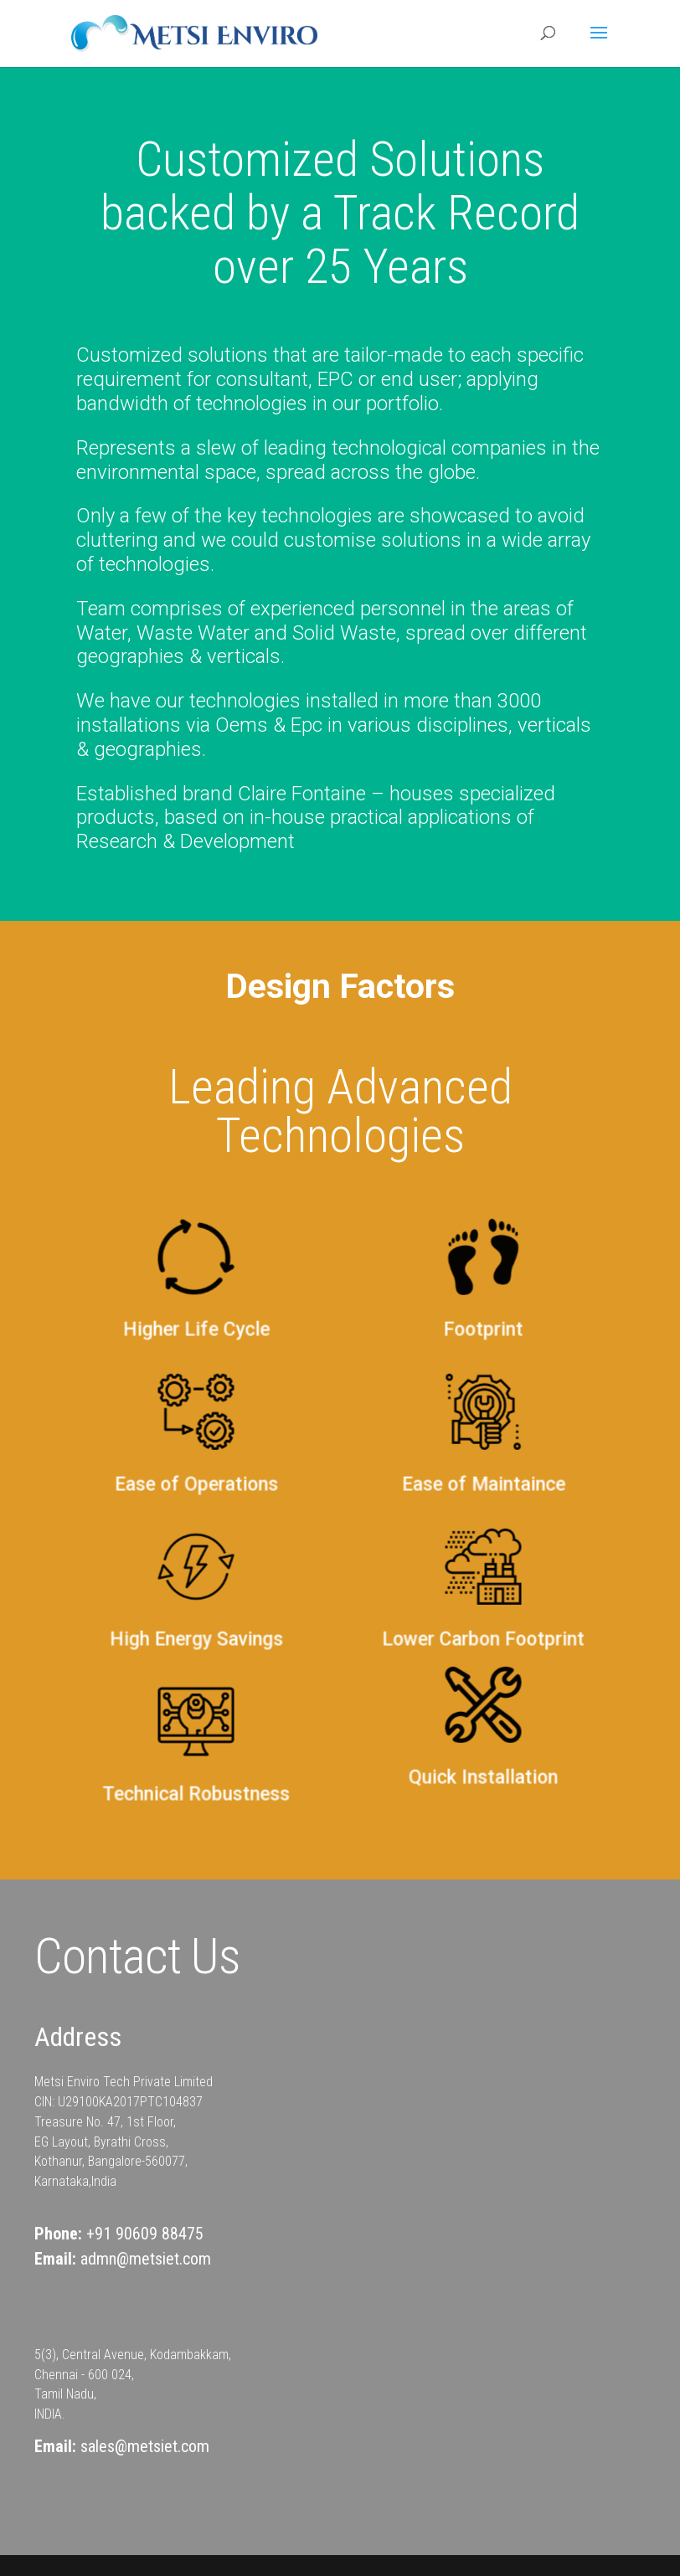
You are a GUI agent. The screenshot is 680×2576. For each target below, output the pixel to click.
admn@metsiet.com (145, 2259)
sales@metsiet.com (144, 2446)
